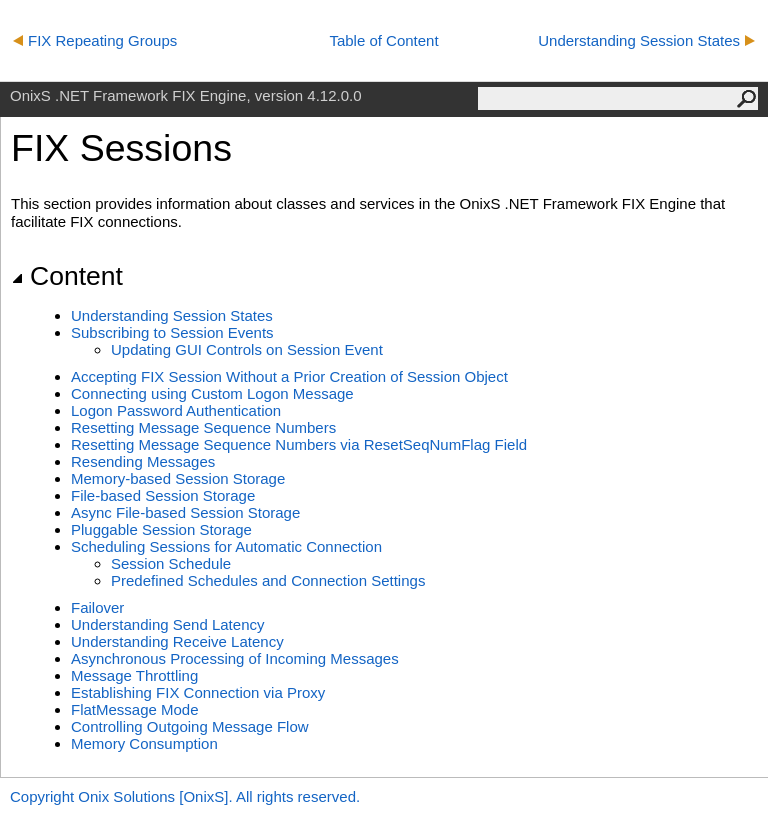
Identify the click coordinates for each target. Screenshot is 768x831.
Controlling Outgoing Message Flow (190, 726)
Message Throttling (134, 675)
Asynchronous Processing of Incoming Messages (235, 658)
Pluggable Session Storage (161, 529)
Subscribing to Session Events (172, 332)
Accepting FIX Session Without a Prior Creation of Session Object (289, 376)
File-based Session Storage (163, 495)
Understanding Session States (646, 40)
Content (67, 276)
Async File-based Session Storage (185, 512)
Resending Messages (143, 461)
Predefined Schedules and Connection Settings (268, 580)
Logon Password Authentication (176, 410)
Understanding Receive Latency (177, 641)
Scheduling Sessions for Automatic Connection (226, 546)
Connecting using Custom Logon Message (212, 393)
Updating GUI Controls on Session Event (247, 349)
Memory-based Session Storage (178, 478)
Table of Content (383, 40)
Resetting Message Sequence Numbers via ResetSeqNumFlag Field (299, 444)
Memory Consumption (144, 743)
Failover (97, 607)
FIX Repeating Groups (95, 40)
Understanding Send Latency (167, 624)
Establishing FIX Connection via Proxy (198, 692)
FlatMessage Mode (135, 709)
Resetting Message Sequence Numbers (203, 427)
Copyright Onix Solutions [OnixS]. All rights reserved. (185, 796)
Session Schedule (171, 563)
